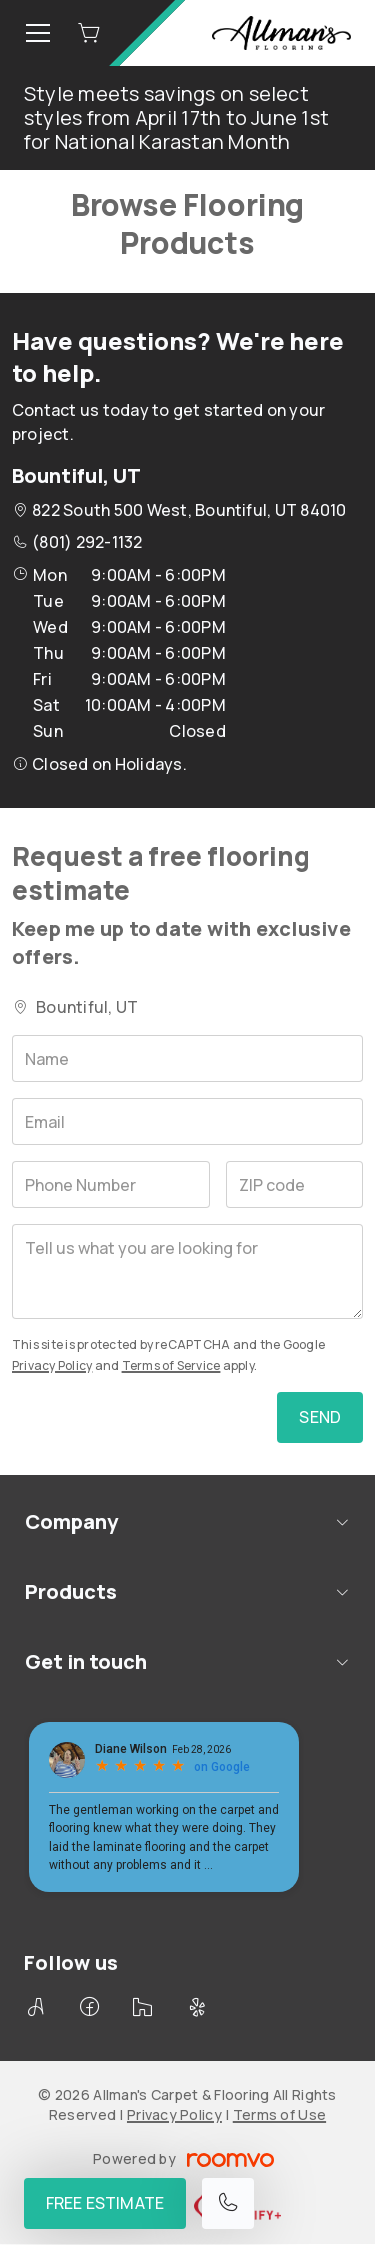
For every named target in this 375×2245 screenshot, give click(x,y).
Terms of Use (279, 2114)
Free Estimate (105, 2203)
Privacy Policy (52, 1365)
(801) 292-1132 (87, 542)
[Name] (187, 1058)
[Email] (187, 1121)
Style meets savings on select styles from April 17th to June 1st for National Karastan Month (176, 117)
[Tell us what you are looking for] (187, 1271)
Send (320, 1417)
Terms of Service (171, 1365)
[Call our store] (228, 2203)
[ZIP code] (294, 1184)
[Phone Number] (111, 1184)
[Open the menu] (38, 33)
